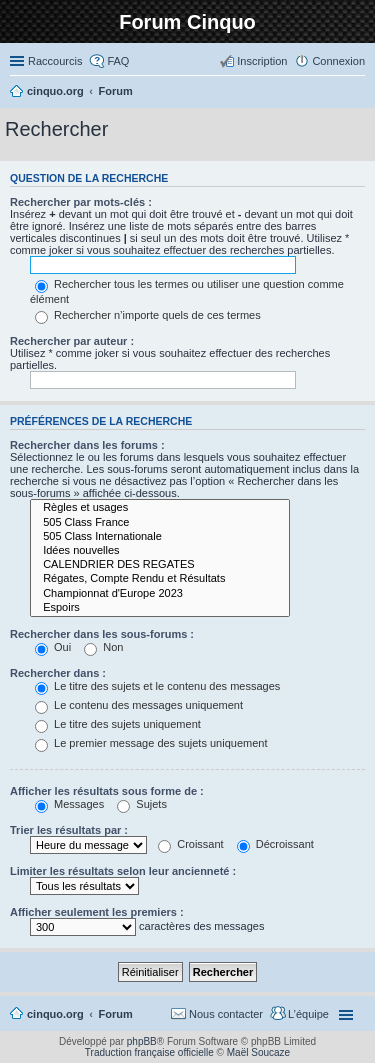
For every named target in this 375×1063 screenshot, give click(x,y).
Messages (69, 804)
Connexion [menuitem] (338, 61)
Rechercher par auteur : (72, 341)
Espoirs (160, 608)
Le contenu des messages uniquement (139, 705)
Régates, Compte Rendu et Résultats (160, 579)
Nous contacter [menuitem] (226, 1014)
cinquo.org (55, 1014)
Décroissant (275, 844)
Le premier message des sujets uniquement (151, 743)
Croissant (191, 844)
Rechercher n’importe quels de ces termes (148, 315)
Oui (53, 647)
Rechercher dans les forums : (87, 445)
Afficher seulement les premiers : (97, 912)
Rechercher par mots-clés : (81, 202)
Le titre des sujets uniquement (118, 724)
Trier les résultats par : (69, 830)
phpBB (142, 1041)
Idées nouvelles (160, 551)
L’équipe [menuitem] (308, 1014)
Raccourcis (55, 61)
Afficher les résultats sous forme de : (107, 791)
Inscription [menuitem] (262, 61)
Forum (116, 1014)
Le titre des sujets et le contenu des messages (157, 686)
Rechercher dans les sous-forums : (102, 634)
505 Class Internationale (160, 537)
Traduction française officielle (149, 1052)
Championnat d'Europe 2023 (160, 594)
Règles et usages (160, 508)
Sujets (142, 804)
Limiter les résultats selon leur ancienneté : (123, 871)
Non (103, 647)
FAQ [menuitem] (118, 61)
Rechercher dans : (58, 673)
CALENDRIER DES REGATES (160, 565)
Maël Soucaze (258, 1052)
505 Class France (160, 523)
